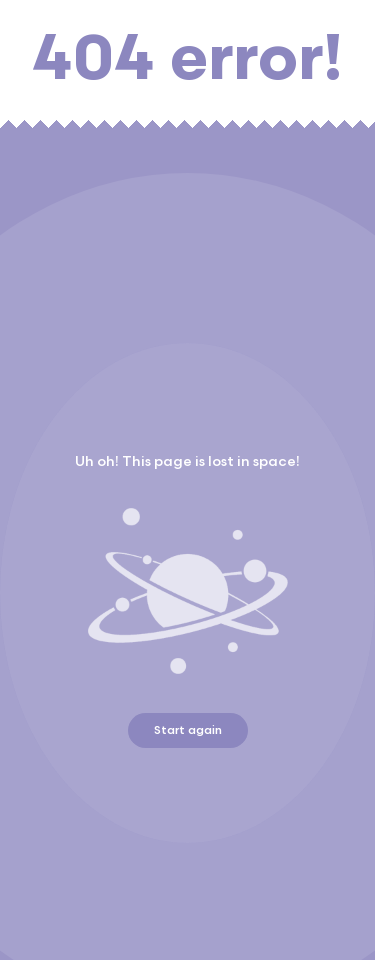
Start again (188, 730)
